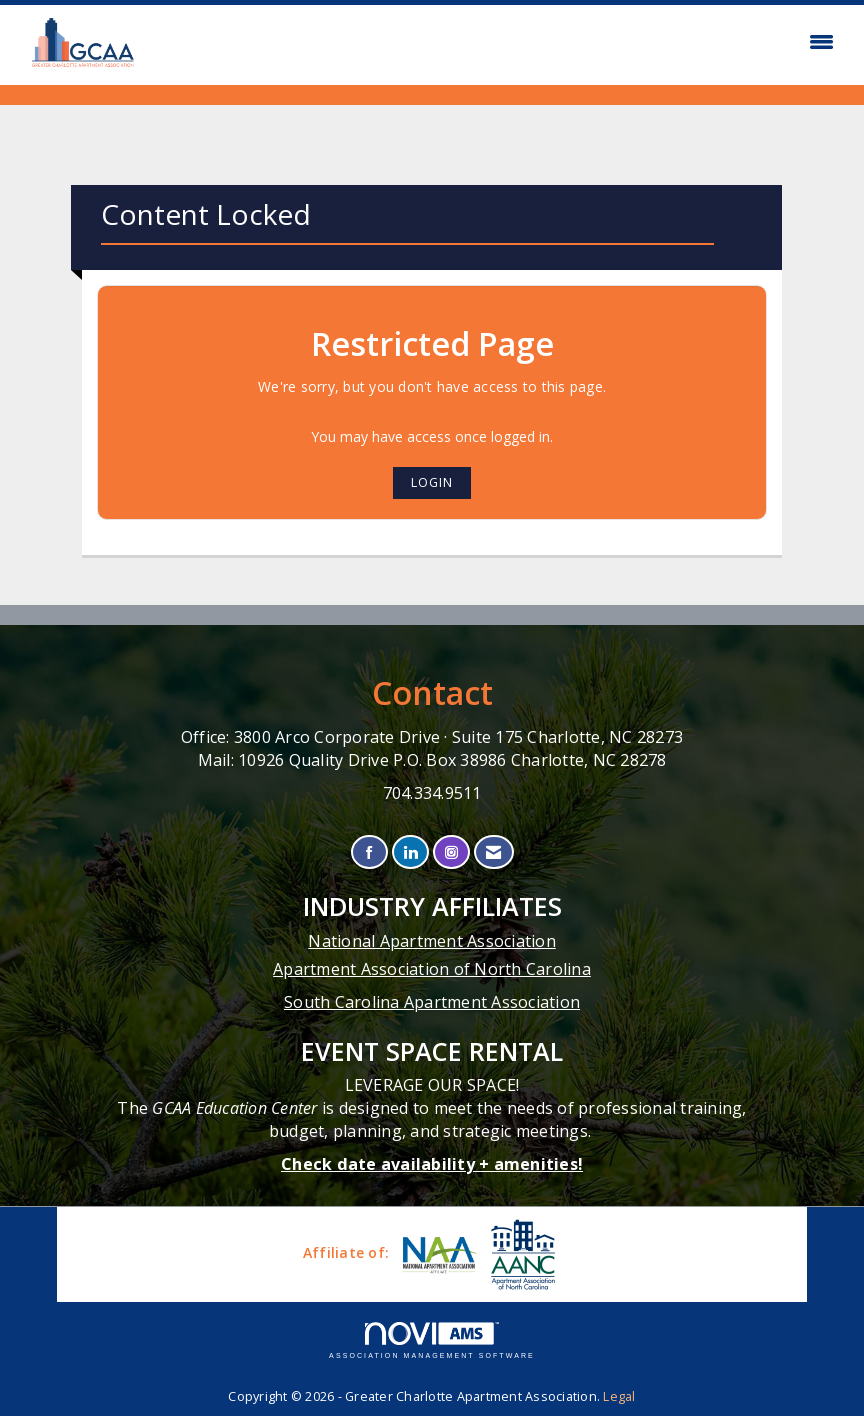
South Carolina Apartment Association (432, 1002)
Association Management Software (432, 1340)
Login (432, 482)
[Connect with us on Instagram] (451, 852)
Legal (619, 1396)
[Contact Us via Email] (493, 852)
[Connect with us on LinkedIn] (410, 852)
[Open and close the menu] (498, 42)
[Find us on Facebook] (369, 852)
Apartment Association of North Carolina (432, 969)
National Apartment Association (432, 941)
